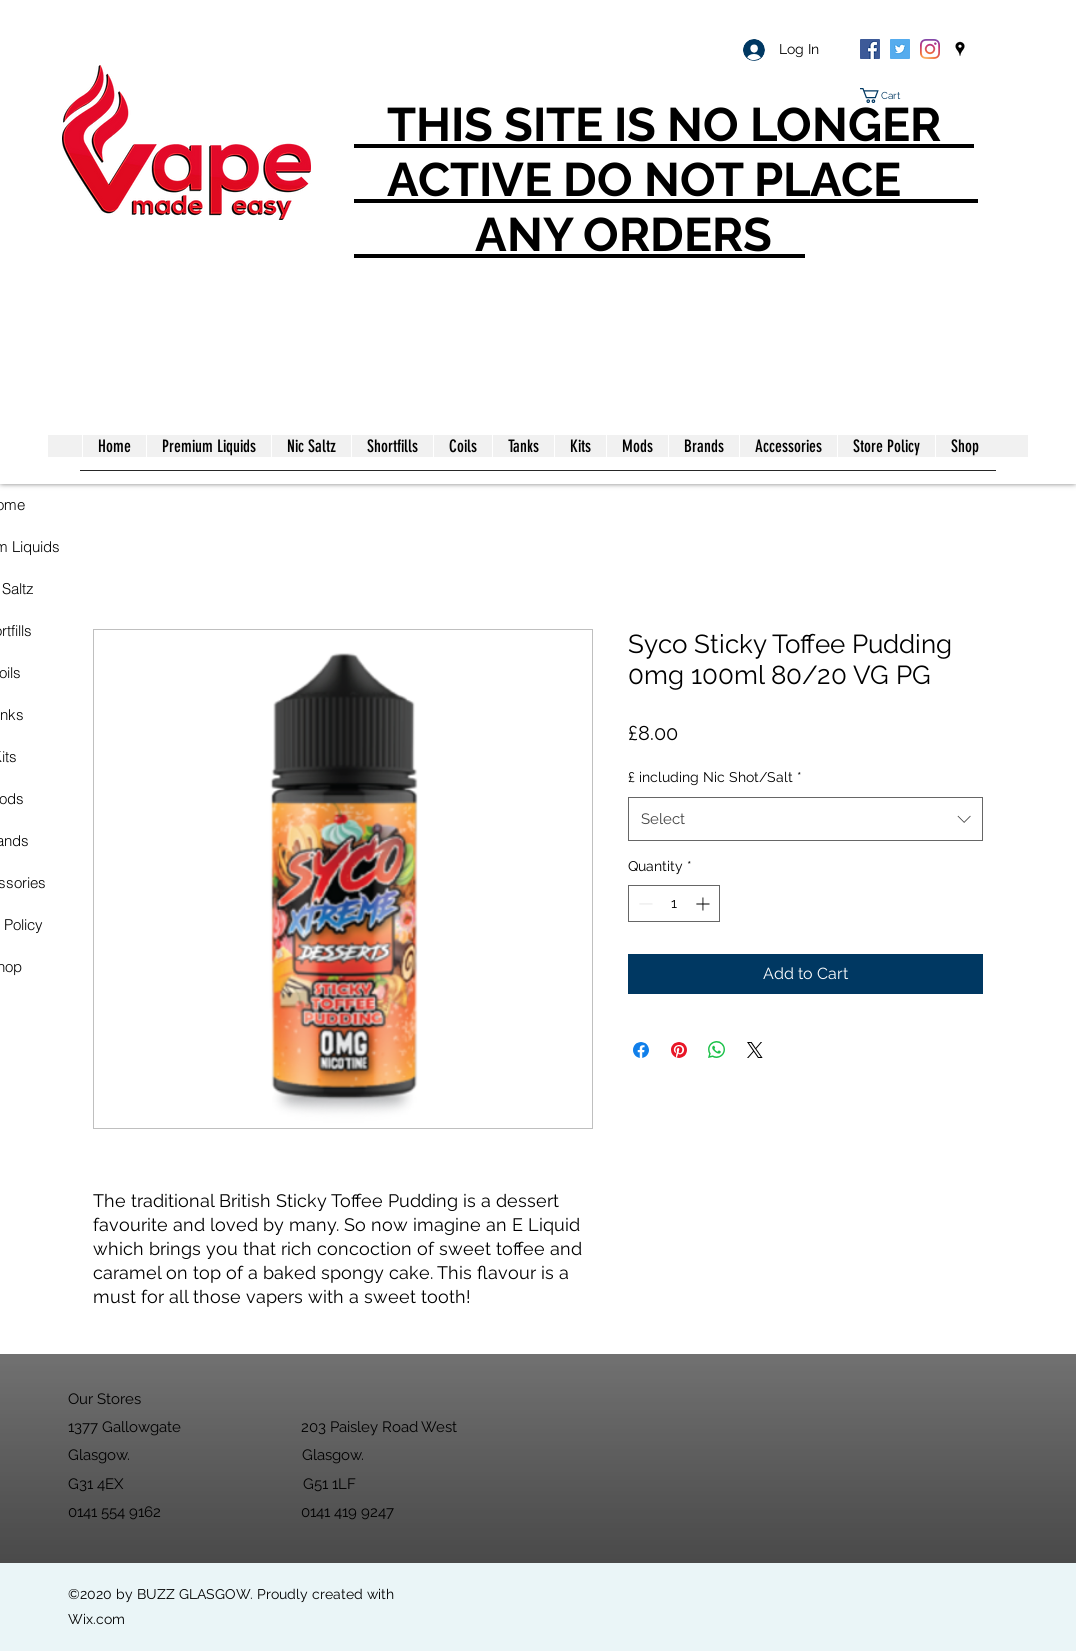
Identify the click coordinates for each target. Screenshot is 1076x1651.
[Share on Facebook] (641, 1050)
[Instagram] (930, 49)
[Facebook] (870, 49)
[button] (888, 95)
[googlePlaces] (960, 49)
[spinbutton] (674, 903)
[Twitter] (900, 49)
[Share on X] (755, 1050)
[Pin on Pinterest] (679, 1050)
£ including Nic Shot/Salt (715, 777)
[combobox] (805, 819)
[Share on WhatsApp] (717, 1050)
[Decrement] (643, 903)
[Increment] (704, 903)
